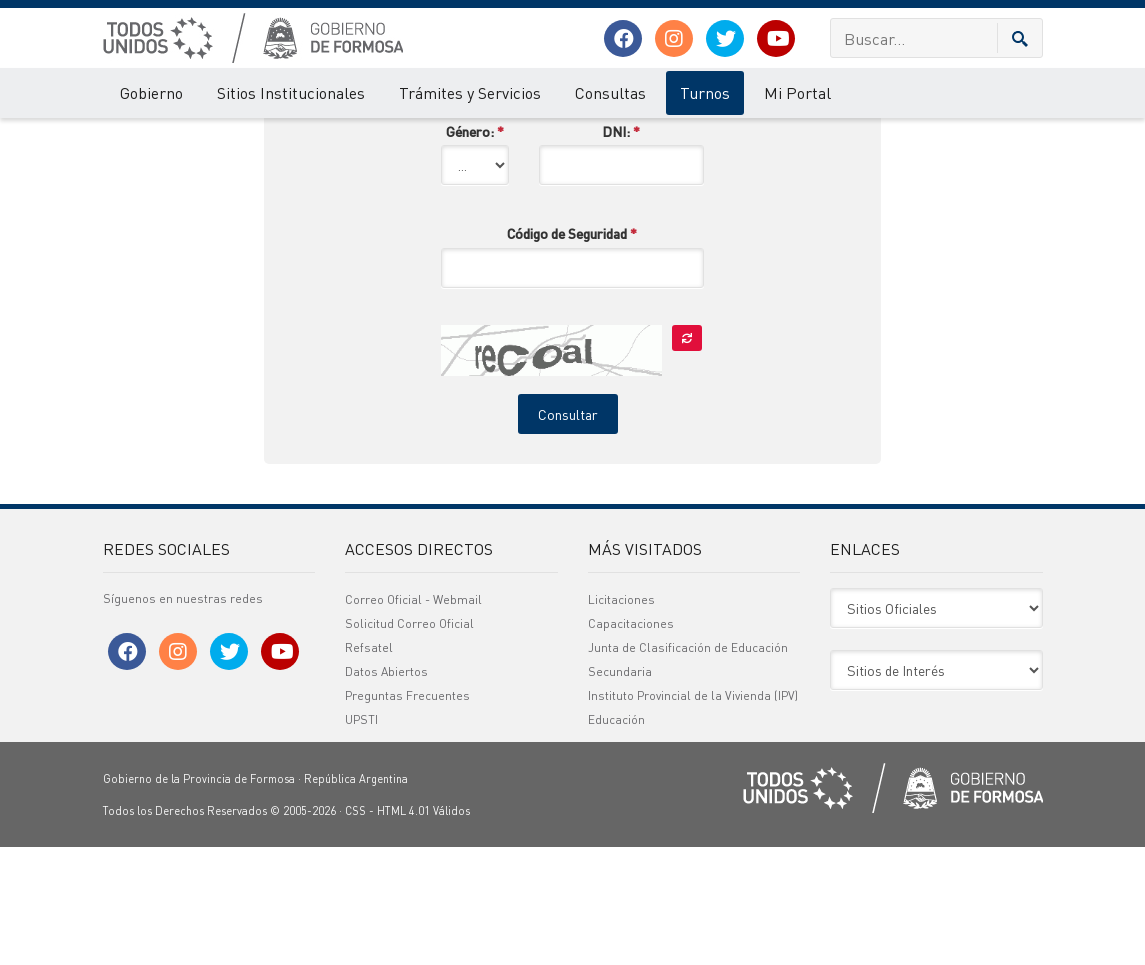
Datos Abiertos (386, 789)
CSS (355, 929)
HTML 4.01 (403, 929)
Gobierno (151, 92)
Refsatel (369, 765)
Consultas (610, 92)
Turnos (705, 92)
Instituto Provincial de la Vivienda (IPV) (693, 813)
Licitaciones (621, 717)
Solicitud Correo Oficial (409, 741)
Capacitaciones (631, 741)
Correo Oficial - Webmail (413, 717)
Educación (616, 837)
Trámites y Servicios (470, 92)
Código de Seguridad (572, 351)
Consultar (568, 532)
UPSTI (361, 837)
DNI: (621, 249)
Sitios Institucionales (291, 92)
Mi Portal (797, 92)
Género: (475, 249)
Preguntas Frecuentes (407, 813)
